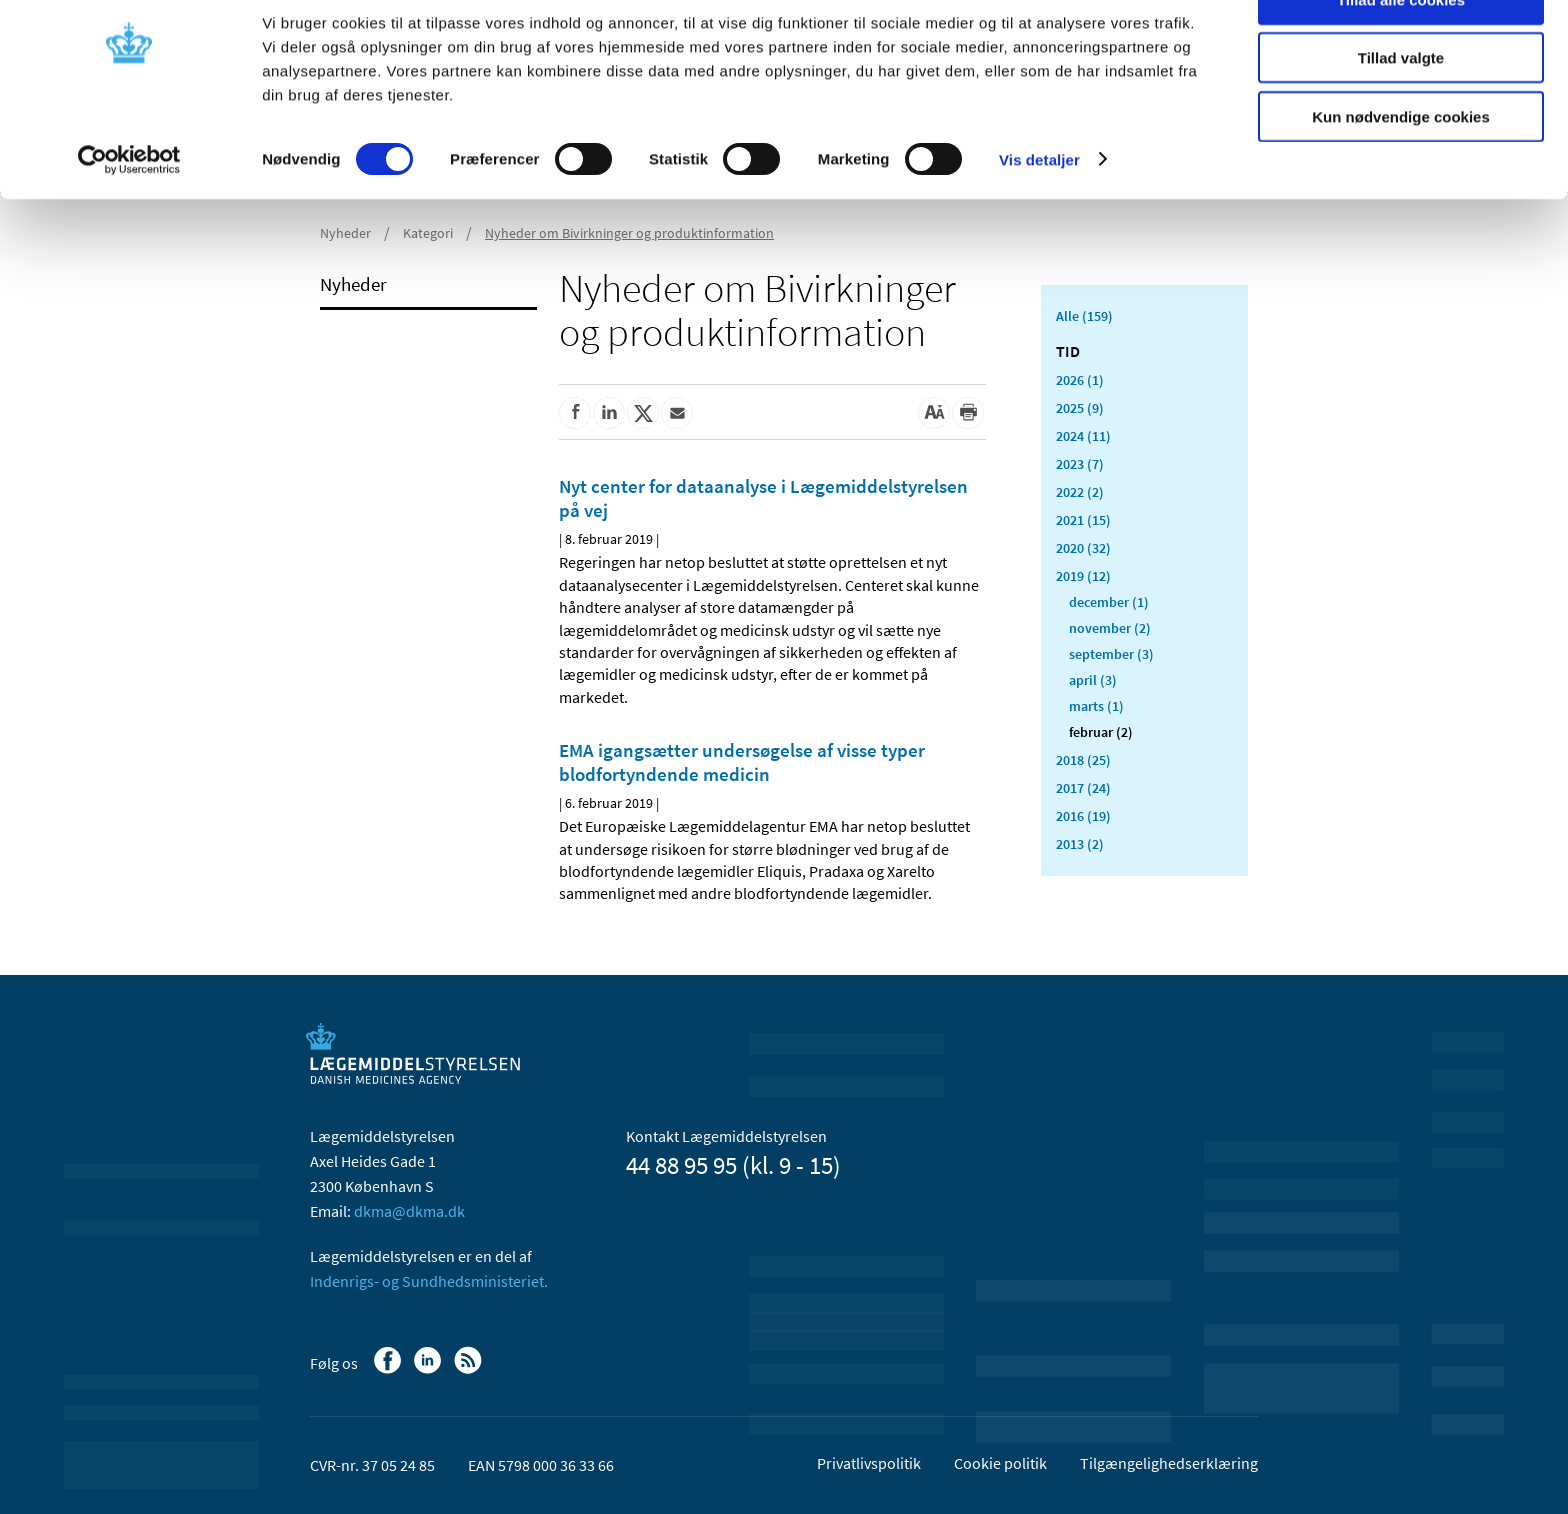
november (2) (1110, 628)
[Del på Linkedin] (609, 413)
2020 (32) (1083, 548)
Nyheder (353, 284)
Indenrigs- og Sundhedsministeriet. (429, 1281)
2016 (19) (1083, 816)
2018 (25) (1083, 760)
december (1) (1109, 602)
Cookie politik (1000, 1463)
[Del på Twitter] (643, 413)
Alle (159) (1084, 316)
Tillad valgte (1401, 108)
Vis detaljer (1039, 209)
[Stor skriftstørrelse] (934, 413)
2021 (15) (1083, 520)
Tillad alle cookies (1401, 49)
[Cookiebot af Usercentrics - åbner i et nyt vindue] (129, 210)
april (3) (1093, 680)
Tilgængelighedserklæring (1169, 1463)
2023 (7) (1080, 464)
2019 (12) (1083, 576)
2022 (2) (1080, 492)
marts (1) (1096, 706)
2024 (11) (1083, 436)
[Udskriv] (968, 413)
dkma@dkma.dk (409, 1211)
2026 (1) (1080, 380)
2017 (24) (1083, 788)
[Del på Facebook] (575, 413)
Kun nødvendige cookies (1401, 166)
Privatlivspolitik (869, 1463)
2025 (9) (1080, 408)
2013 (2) (1080, 844)
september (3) (1111, 654)
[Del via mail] (677, 413)
